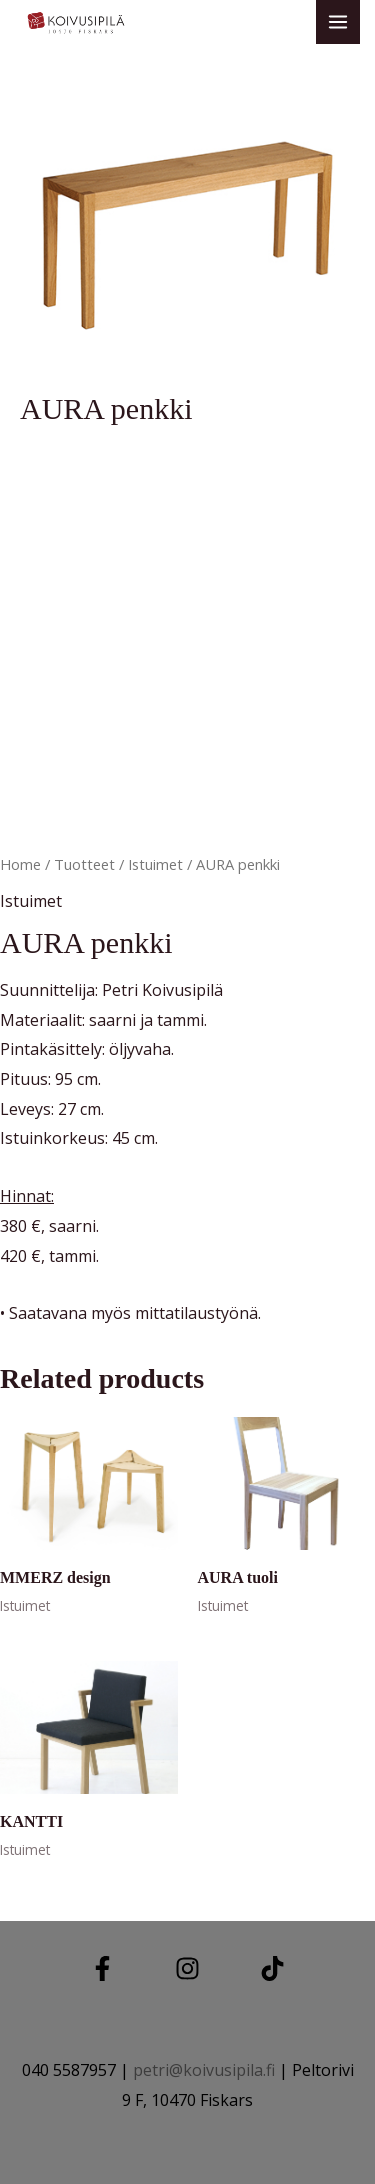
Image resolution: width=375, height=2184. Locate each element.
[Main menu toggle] (338, 22)
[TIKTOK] (272, 1968)
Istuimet (155, 864)
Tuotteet (84, 864)
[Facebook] (102, 1968)
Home (20, 864)
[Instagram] (187, 1968)
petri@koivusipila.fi (204, 2070)
